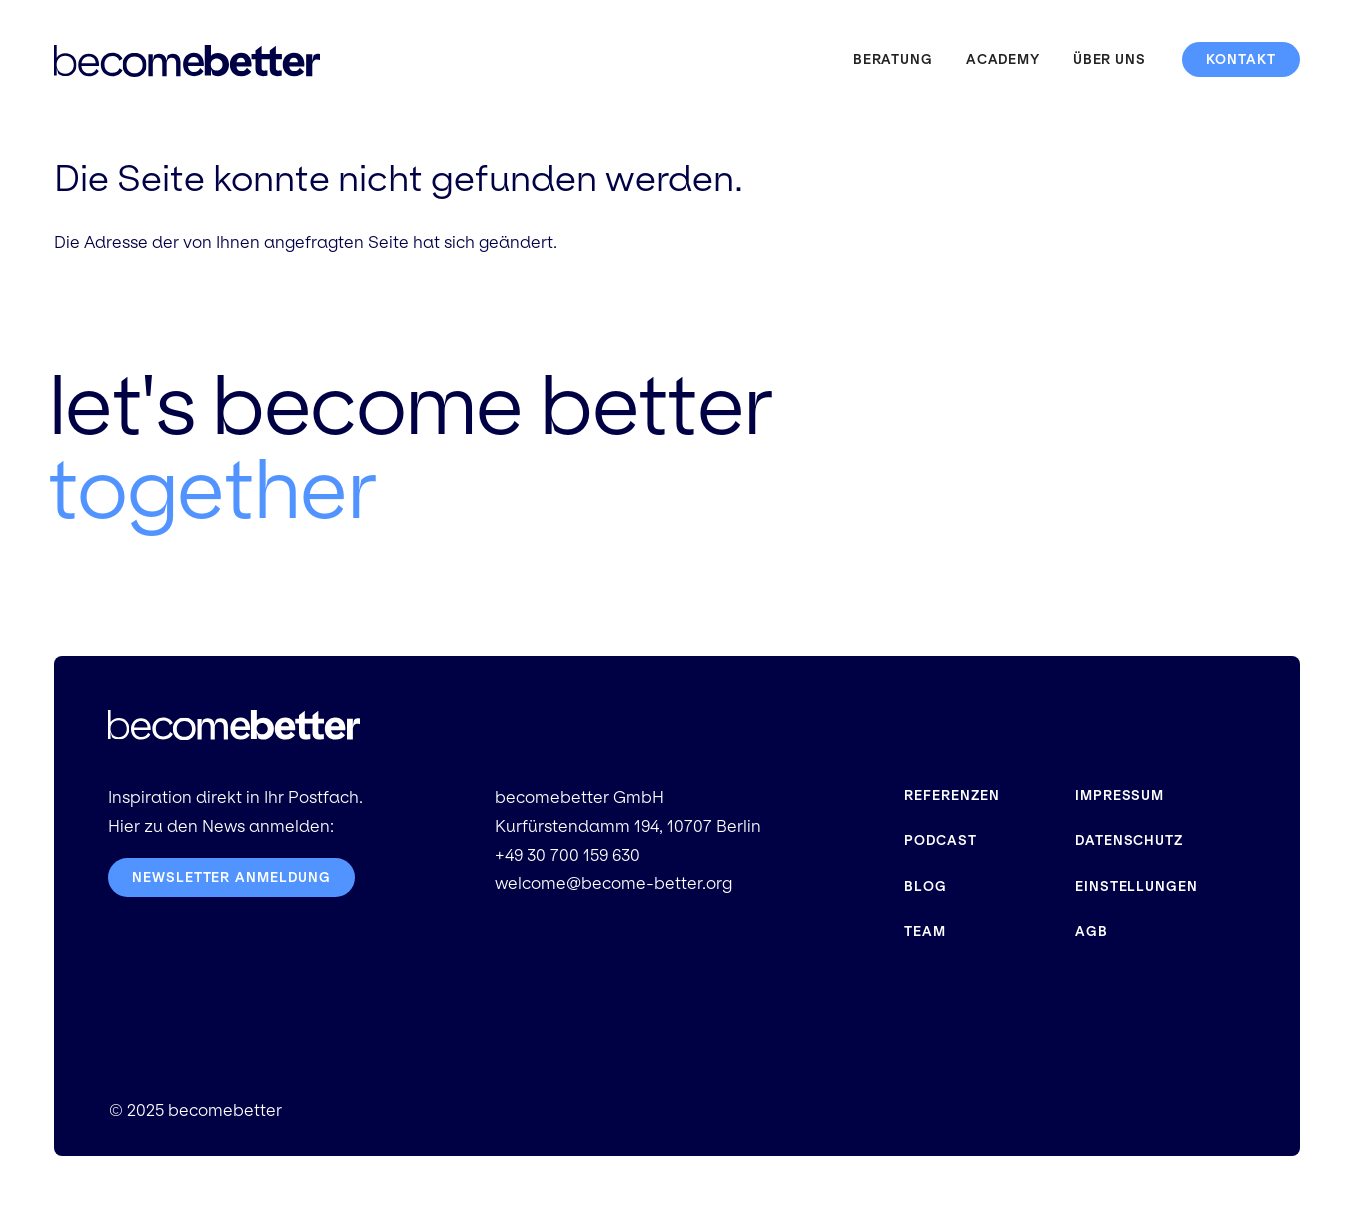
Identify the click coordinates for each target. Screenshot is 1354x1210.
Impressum (1119, 795)
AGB (1091, 931)
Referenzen (951, 795)
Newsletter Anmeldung (231, 877)
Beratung (893, 59)
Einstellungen (1136, 886)
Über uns (1109, 59)
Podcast (940, 840)
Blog (925, 886)
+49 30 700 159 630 (567, 855)
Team (925, 931)
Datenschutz (1129, 840)
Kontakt (1241, 59)
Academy (1003, 59)
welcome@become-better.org (613, 883)
